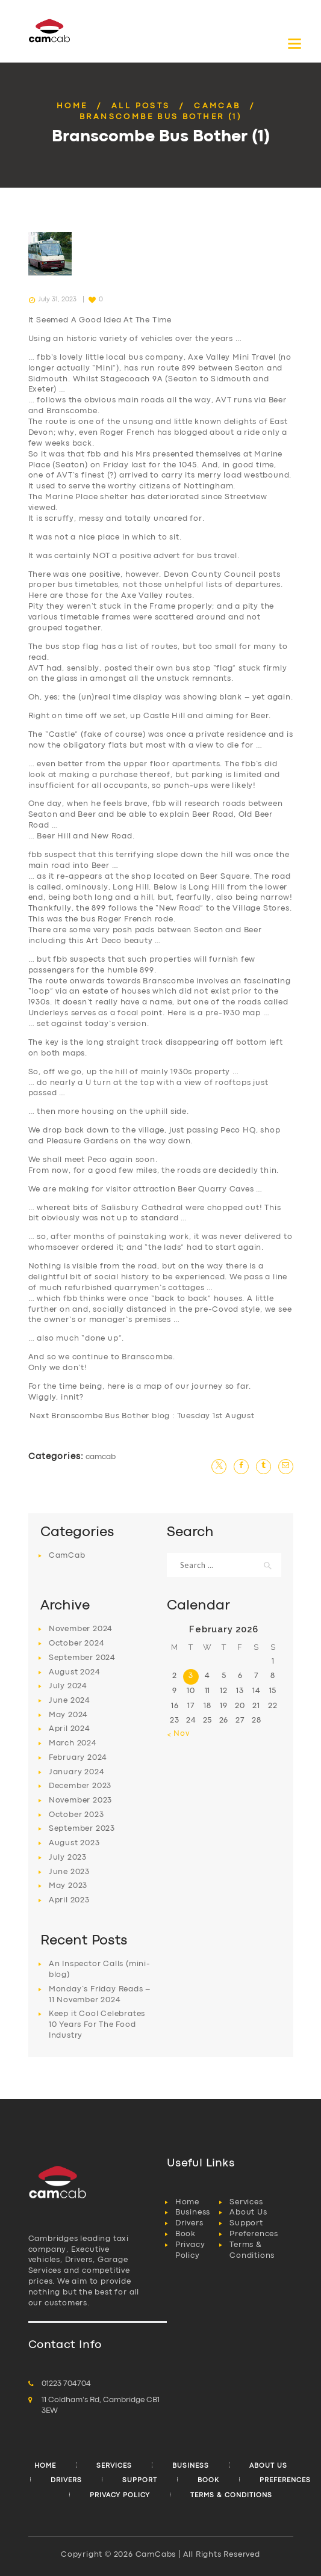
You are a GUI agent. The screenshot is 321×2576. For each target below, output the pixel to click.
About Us (248, 2212)
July (68, 1686)
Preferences (253, 2234)
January (77, 1772)
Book (185, 2234)
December (80, 1786)
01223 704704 (66, 2384)
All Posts (140, 106)
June (69, 1700)
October (77, 1643)
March (73, 1743)
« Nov (178, 1733)
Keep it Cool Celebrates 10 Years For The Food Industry (97, 2025)
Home (72, 106)
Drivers (189, 2223)
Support (246, 2223)
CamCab (217, 106)
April (69, 1729)
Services (246, 2202)
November (81, 1629)
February (78, 1757)
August (75, 1672)
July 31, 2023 (57, 300)
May (68, 1715)
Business (192, 2212)
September (82, 1658)
